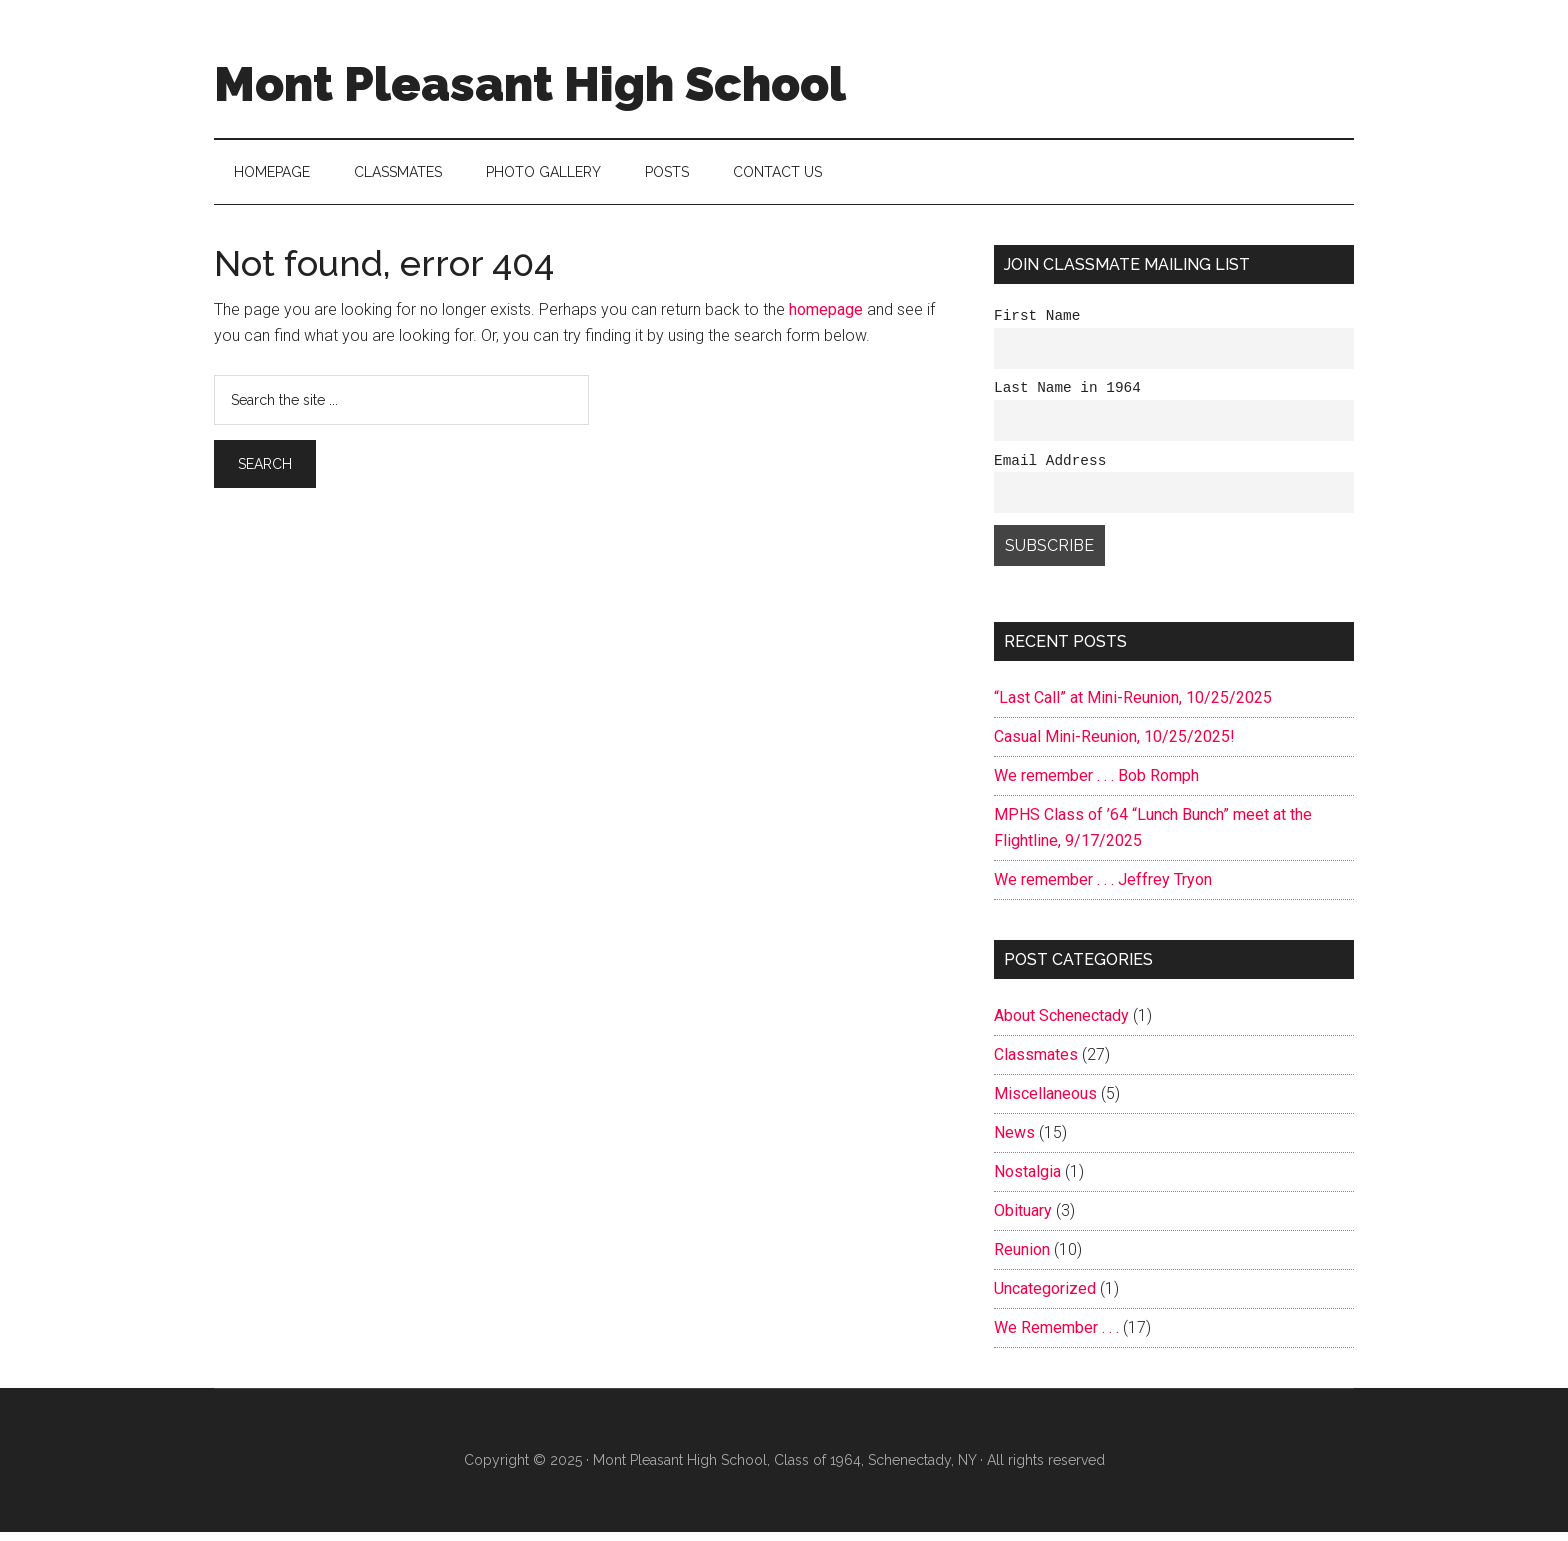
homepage (826, 309)
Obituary (1023, 1219)
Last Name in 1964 (1067, 392)
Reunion (1022, 1258)
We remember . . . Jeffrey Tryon (1103, 888)
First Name (1037, 317)
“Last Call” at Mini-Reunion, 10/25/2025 (1133, 706)
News (1014, 1141)
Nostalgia (1027, 1180)
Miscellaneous (1045, 1102)
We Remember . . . (1056, 1336)
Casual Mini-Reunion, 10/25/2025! (1114, 745)
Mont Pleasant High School (530, 84)
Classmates (1036, 1063)
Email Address (1050, 468)
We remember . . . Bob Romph (1096, 784)
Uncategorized (1045, 1297)
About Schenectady (1061, 1024)
